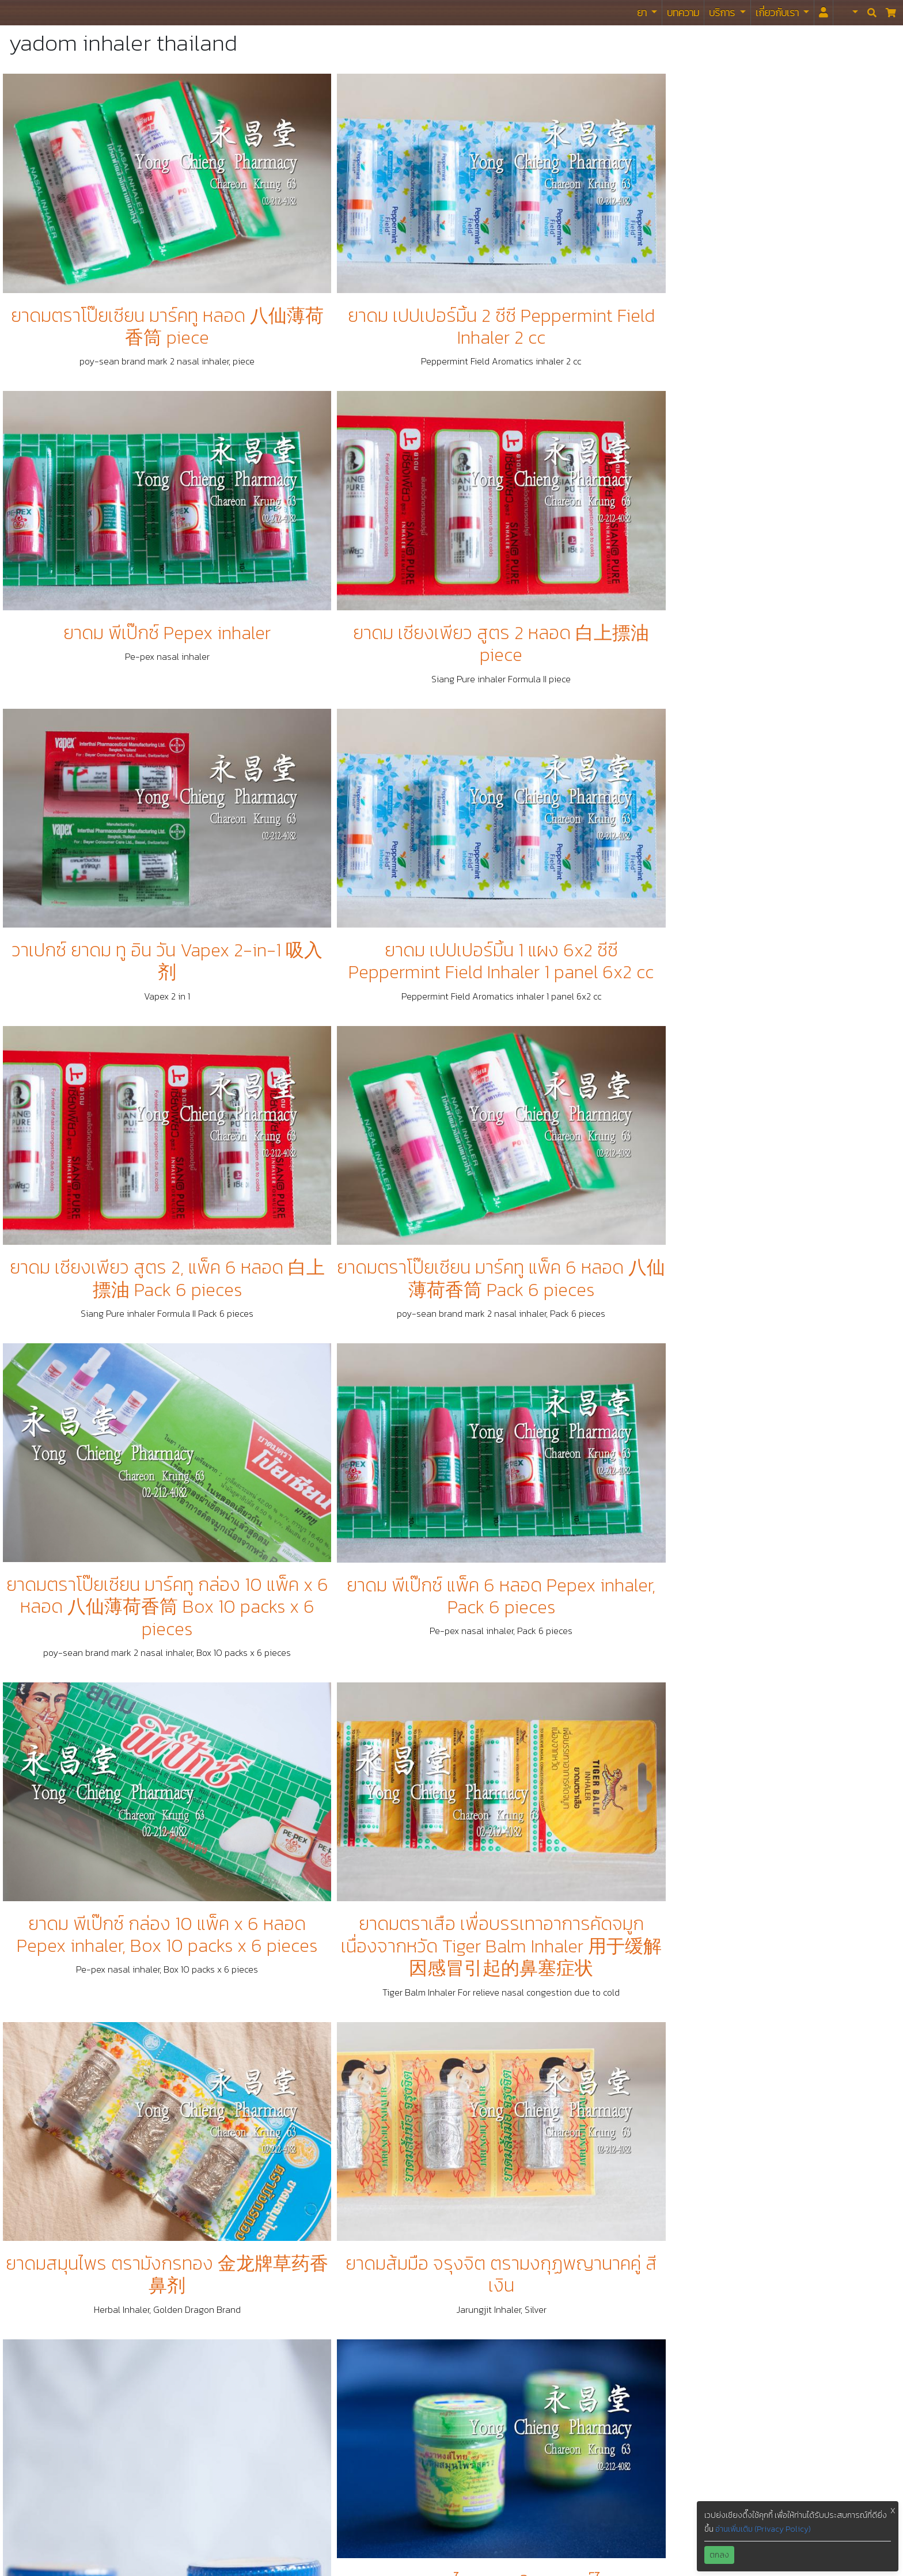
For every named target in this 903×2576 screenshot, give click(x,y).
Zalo (637, 2492)
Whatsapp (648, 2381)
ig (631, 2344)
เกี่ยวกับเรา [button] (778, 12)
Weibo (640, 2363)
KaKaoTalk (647, 2437)
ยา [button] (643, 12)
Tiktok (640, 2400)
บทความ (683, 12)
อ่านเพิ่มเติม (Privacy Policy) (763, 2529)
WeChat (644, 2418)
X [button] (893, 2511)
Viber (638, 2473)
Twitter (641, 2326)
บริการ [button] (723, 12)
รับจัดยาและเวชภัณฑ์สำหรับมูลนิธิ (367, 2271)
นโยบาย (321, 2344)
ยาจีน (317, 2215)
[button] (848, 12)
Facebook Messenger (671, 2289)
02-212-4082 (654, 2215)
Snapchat (647, 2510)
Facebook (647, 2271)
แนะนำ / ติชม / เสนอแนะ (349, 2381)
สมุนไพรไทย (328, 2234)
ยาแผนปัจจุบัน (332, 2252)
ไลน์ (634, 2308)
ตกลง (719, 2555)
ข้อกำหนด (325, 2363)
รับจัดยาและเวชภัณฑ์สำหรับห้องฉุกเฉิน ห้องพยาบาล (372, 2289)
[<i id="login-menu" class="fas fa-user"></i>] (823, 12)
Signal (640, 2529)
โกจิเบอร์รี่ (324, 2326)
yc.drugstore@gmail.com (677, 2234)
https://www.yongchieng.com (686, 2252)
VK (633, 2455)
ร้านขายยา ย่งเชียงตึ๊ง (35, 12)
